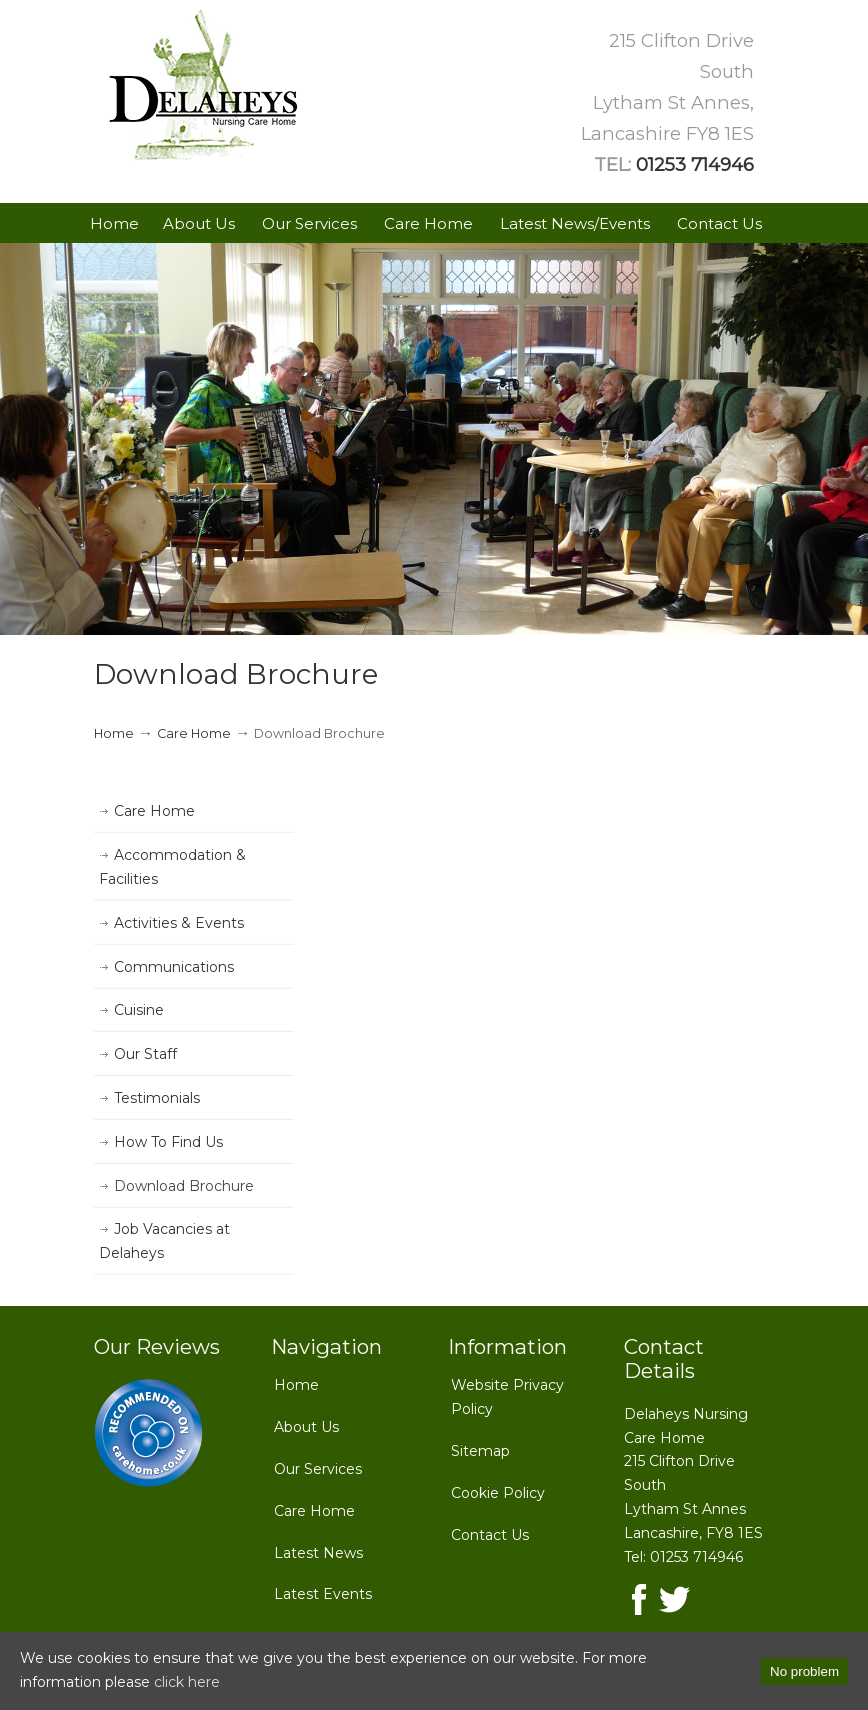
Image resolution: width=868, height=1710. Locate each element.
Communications (174, 967)
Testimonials (157, 1098)
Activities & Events (179, 923)
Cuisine (139, 1010)
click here (187, 1682)
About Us (306, 1427)
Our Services (318, 1469)
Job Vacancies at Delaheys (164, 1241)
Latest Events (323, 1594)
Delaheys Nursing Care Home (204, 86)
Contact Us (490, 1535)
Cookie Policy (498, 1493)
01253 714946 (695, 164)
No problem (804, 1671)
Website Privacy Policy (507, 1397)
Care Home (194, 733)
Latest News (318, 1553)
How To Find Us (168, 1142)
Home (114, 733)
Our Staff (145, 1054)
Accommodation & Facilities (172, 867)
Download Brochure (184, 1186)
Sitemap (480, 1451)
